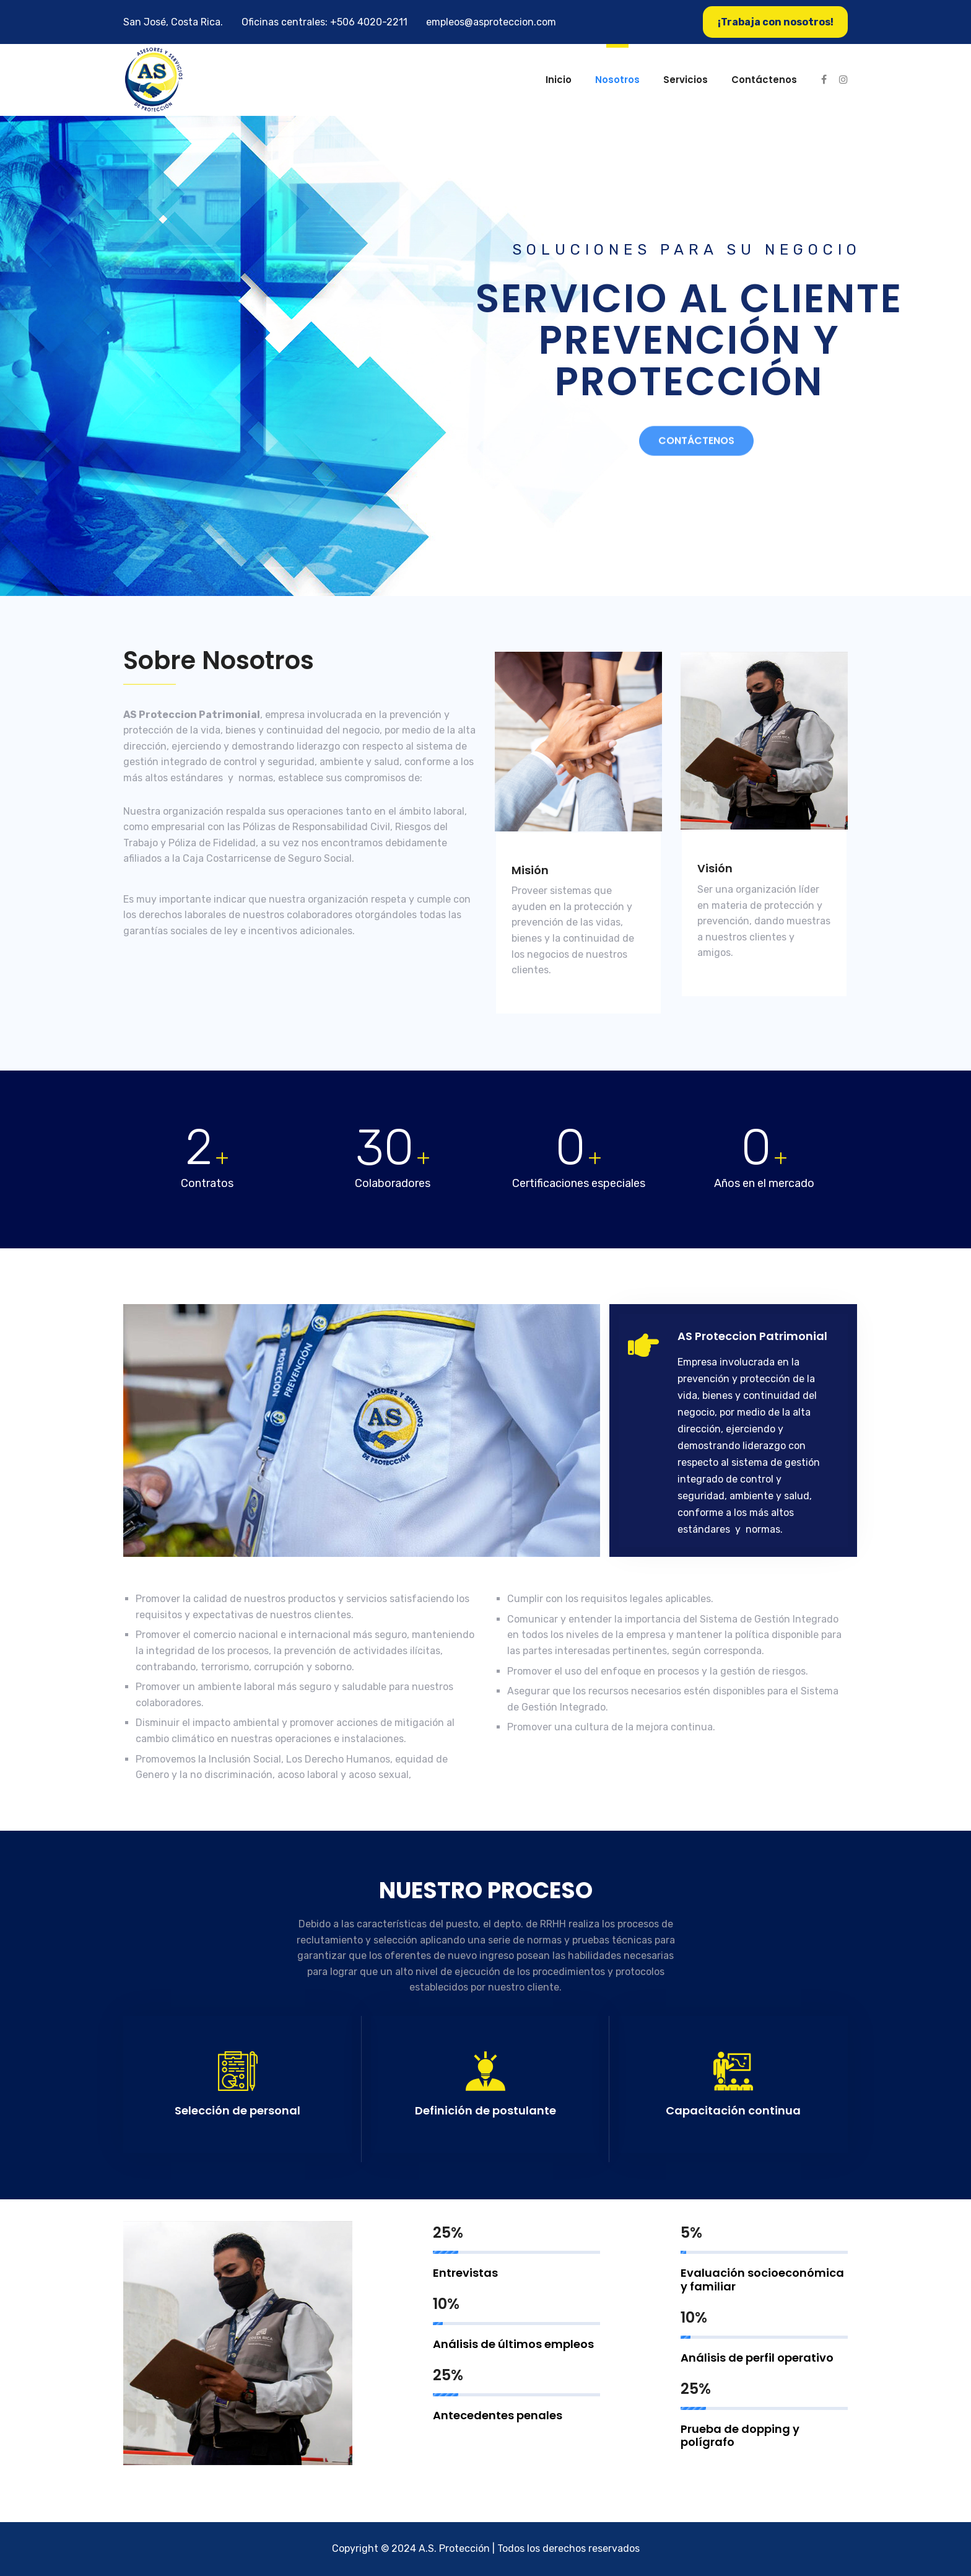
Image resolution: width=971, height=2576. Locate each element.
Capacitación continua (733, 2110)
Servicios (685, 79)
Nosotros (617, 79)
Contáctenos (764, 79)
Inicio (559, 79)
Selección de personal (237, 2110)
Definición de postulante (485, 2110)
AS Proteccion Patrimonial (752, 1336)
